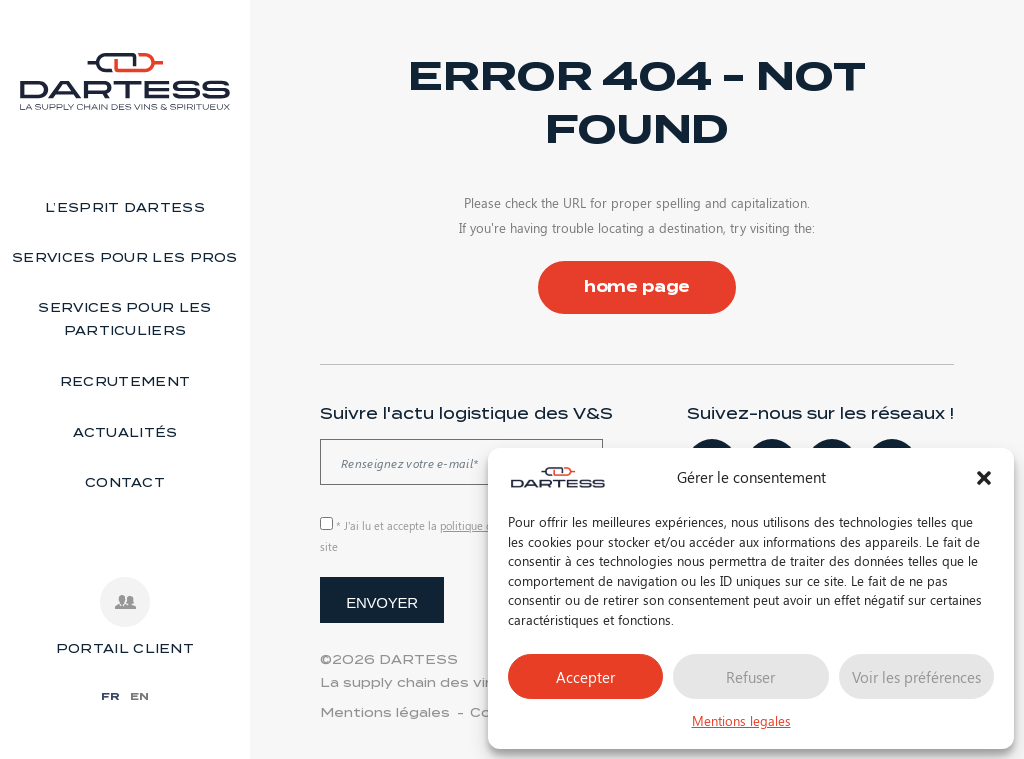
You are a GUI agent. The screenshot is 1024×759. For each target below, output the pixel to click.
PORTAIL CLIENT (125, 648)
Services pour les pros (125, 257)
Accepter (585, 677)
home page (637, 287)
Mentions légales (385, 712)
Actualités (125, 432)
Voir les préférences (916, 677)
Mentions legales (741, 720)
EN (139, 696)
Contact (125, 482)
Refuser (750, 677)
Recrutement (125, 381)
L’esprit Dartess (125, 207)
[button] (984, 478)
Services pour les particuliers (124, 319)
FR (110, 696)
